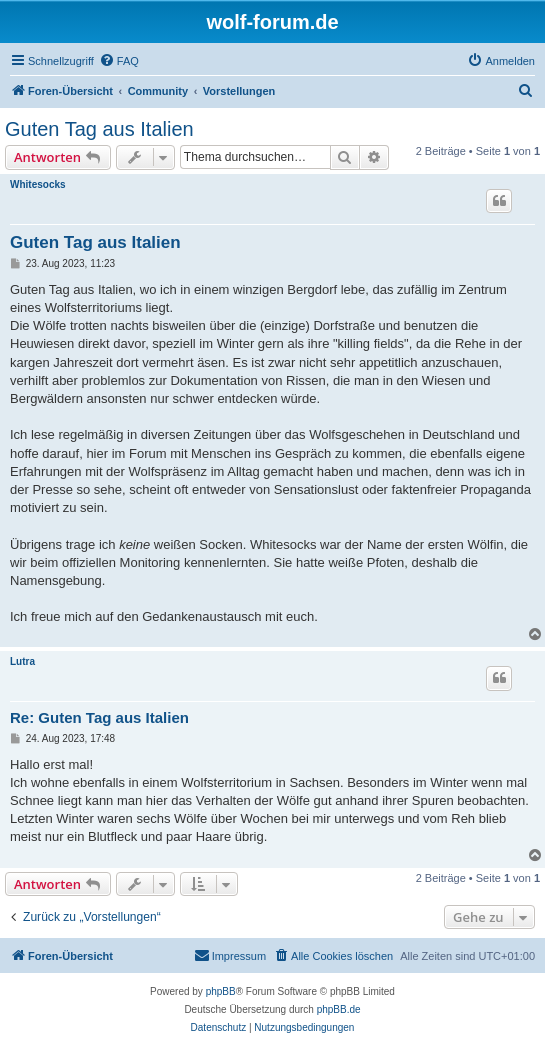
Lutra (22, 661)
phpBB (221, 991)
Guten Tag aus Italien (99, 129)
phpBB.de (339, 1009)
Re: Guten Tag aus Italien (99, 717)
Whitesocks (38, 184)
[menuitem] (119, 61)
